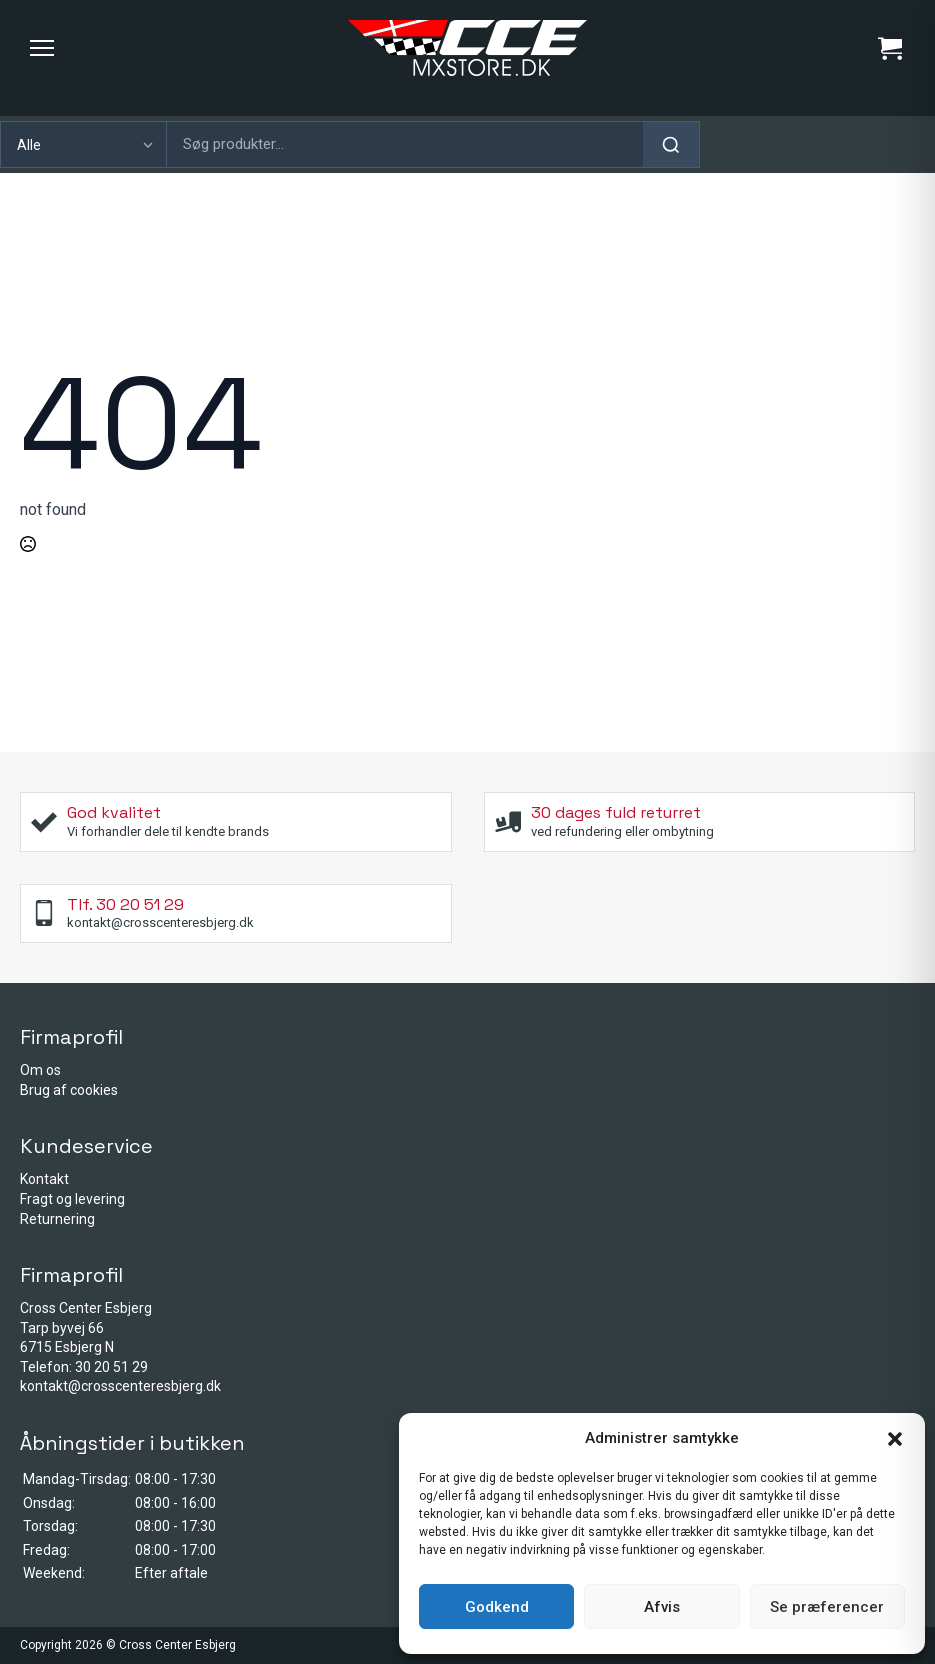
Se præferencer (827, 1607)
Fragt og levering (72, 1199)
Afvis (662, 1607)
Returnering (57, 1219)
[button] (895, 1439)
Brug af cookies (69, 1090)
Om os (40, 1070)
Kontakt (44, 1179)
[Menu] (42, 48)
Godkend (497, 1607)
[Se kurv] (890, 48)
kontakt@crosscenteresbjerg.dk (120, 1386)
